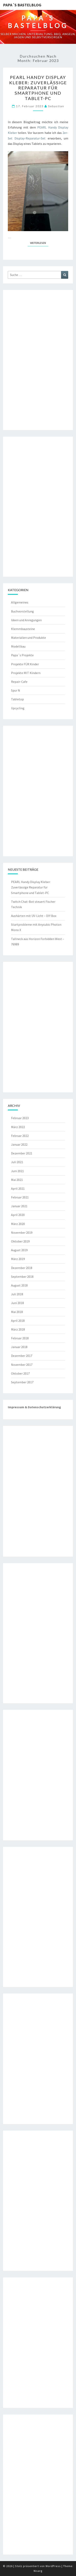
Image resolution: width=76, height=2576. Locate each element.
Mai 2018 (17, 1312)
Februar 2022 (20, 1136)
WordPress (53, 2566)
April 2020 (18, 1215)
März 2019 (18, 1259)
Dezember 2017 (21, 1356)
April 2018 (18, 1321)
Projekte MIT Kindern (26, 673)
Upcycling (17, 708)
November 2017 (21, 1365)
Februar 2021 (20, 1197)
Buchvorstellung (22, 611)
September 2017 (22, 1382)
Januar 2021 (19, 1206)
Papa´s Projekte (22, 655)
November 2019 (21, 1233)
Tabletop (17, 699)
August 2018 (19, 1285)
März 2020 (18, 1224)
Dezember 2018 (21, 1268)
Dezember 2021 (21, 1153)
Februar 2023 (20, 1118)
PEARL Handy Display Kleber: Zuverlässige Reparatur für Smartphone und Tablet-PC (38, 88)
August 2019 (19, 1250)
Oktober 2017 (20, 1373)
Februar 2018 (20, 1338)
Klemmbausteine (23, 629)
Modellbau (18, 646)
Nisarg (38, 2571)
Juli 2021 (17, 1162)
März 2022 (18, 1127)
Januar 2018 (19, 1347)
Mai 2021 (17, 1180)
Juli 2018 (17, 1294)
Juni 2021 (17, 1171)
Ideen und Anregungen (26, 620)
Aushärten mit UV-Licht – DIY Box (33, 916)
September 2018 (22, 1277)
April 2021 (18, 1188)
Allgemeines (19, 602)
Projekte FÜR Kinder (25, 664)
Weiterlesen (39, 243)
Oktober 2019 (20, 1241)
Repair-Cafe (19, 682)
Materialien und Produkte (28, 638)
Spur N (15, 690)
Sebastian (56, 106)
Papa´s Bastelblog (22, 4)
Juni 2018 (17, 1303)
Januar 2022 (19, 1144)
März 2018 (18, 1329)
